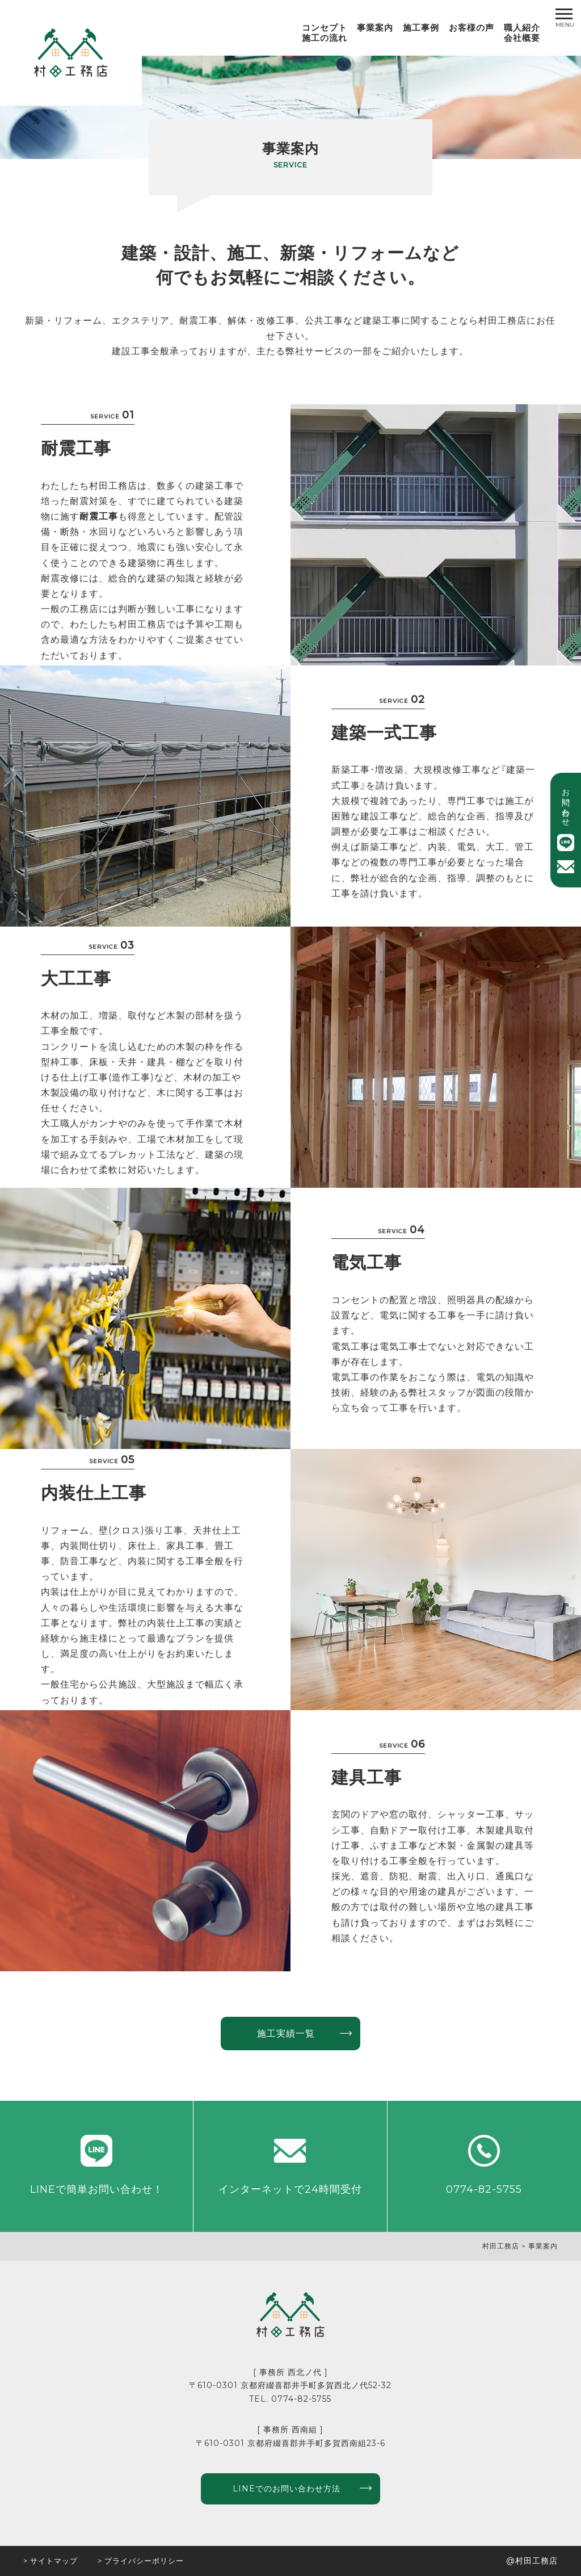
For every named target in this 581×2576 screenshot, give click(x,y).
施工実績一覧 (286, 2033)
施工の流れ (324, 37)
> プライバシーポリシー (141, 2560)
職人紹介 (522, 27)
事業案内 (375, 27)
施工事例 (421, 27)
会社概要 (522, 37)
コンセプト (324, 27)
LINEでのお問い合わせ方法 (286, 2488)
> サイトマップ (50, 2560)
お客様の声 (471, 27)
